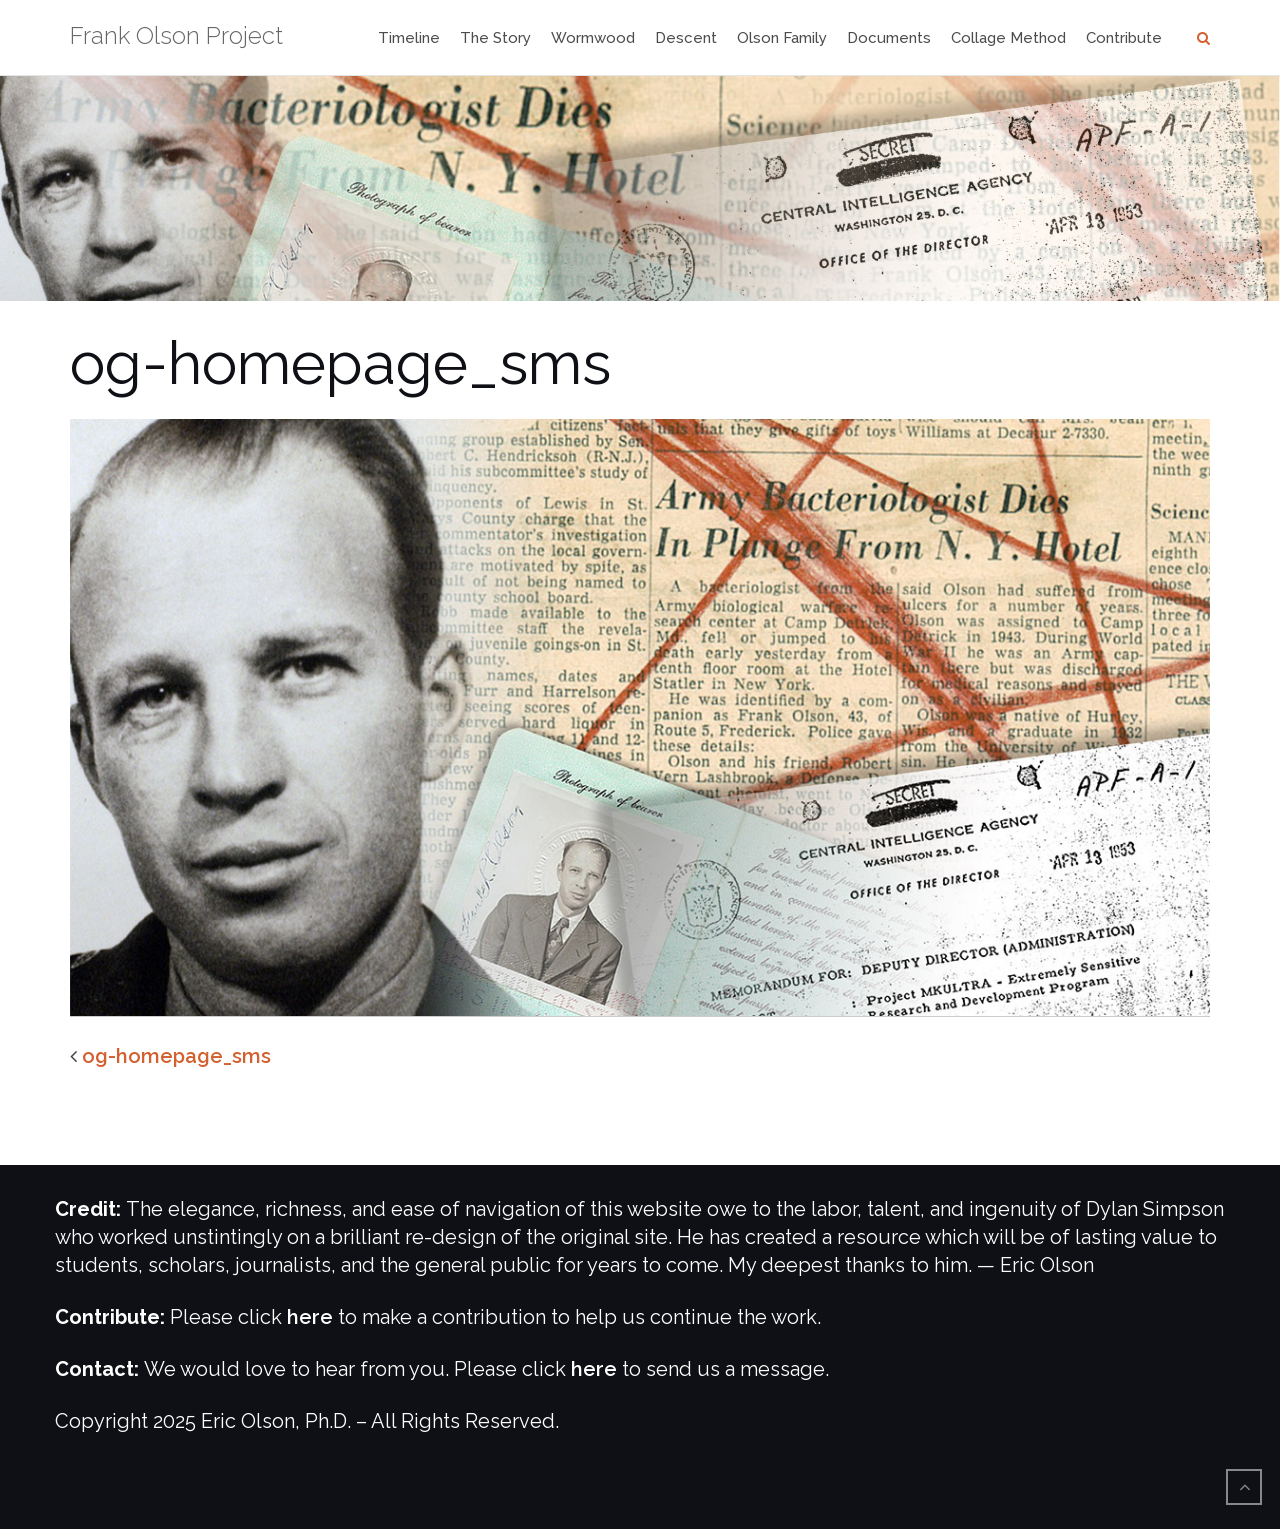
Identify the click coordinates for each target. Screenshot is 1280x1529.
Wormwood (593, 38)
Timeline (409, 38)
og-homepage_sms (176, 1056)
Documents (889, 38)
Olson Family (782, 38)
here (310, 1317)
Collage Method (1008, 38)
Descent (686, 38)
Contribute (1124, 38)
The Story (495, 38)
